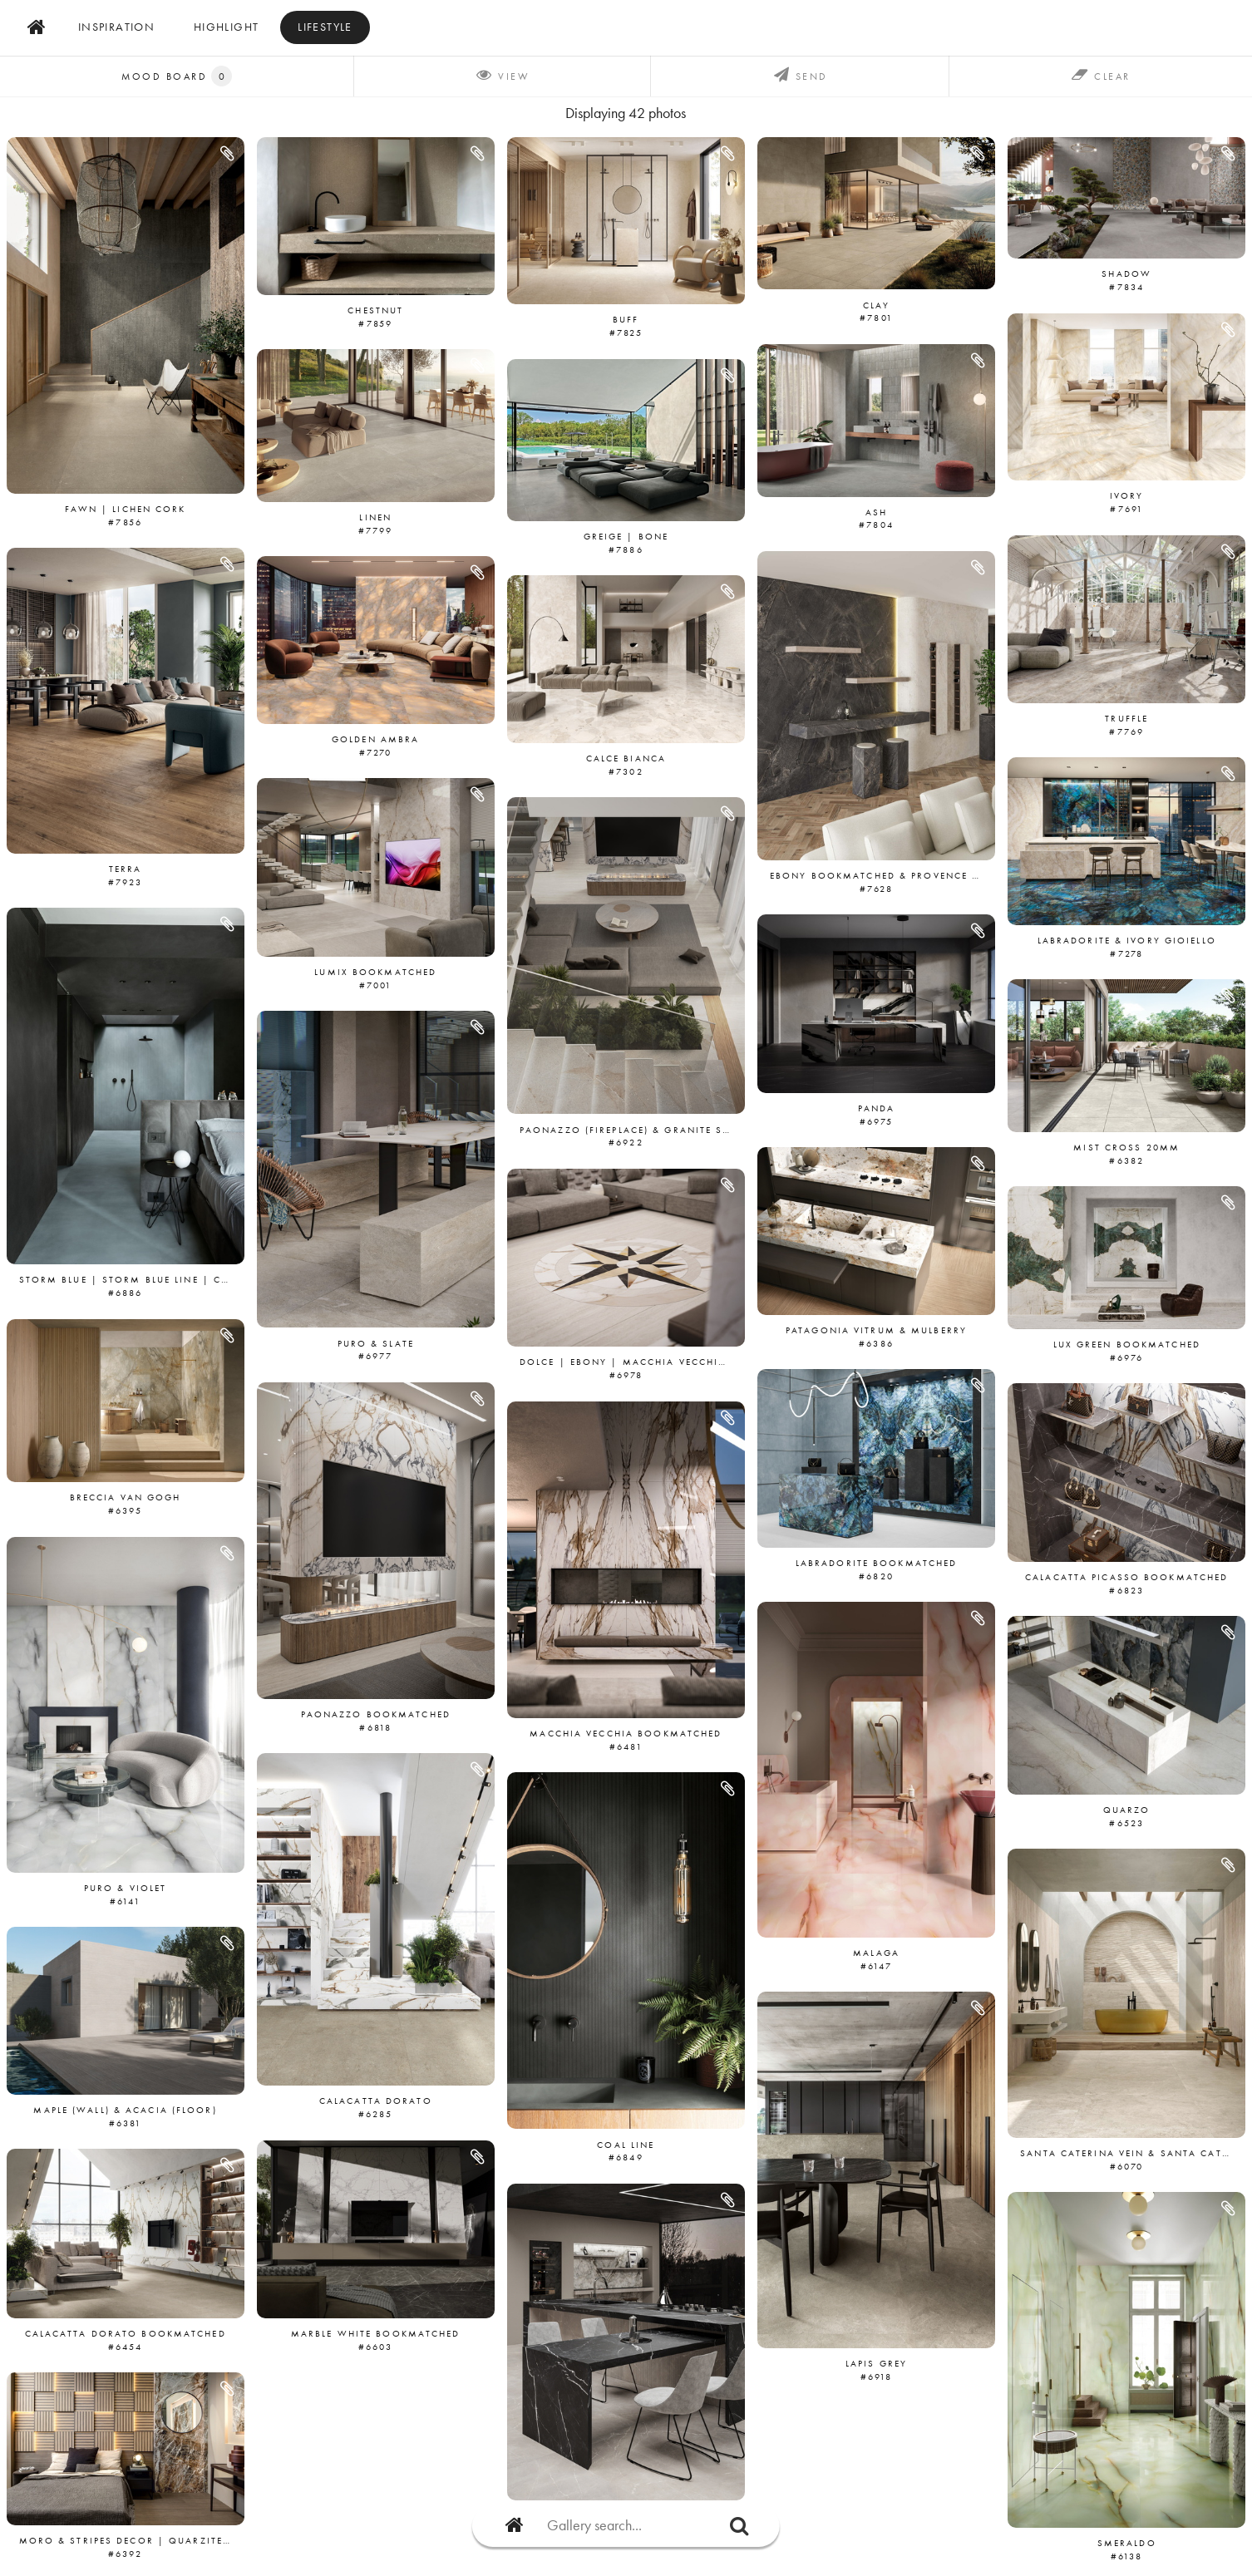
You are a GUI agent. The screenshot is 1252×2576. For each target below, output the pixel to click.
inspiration (116, 27)
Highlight (226, 27)
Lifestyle (325, 27)
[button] (228, 154)
